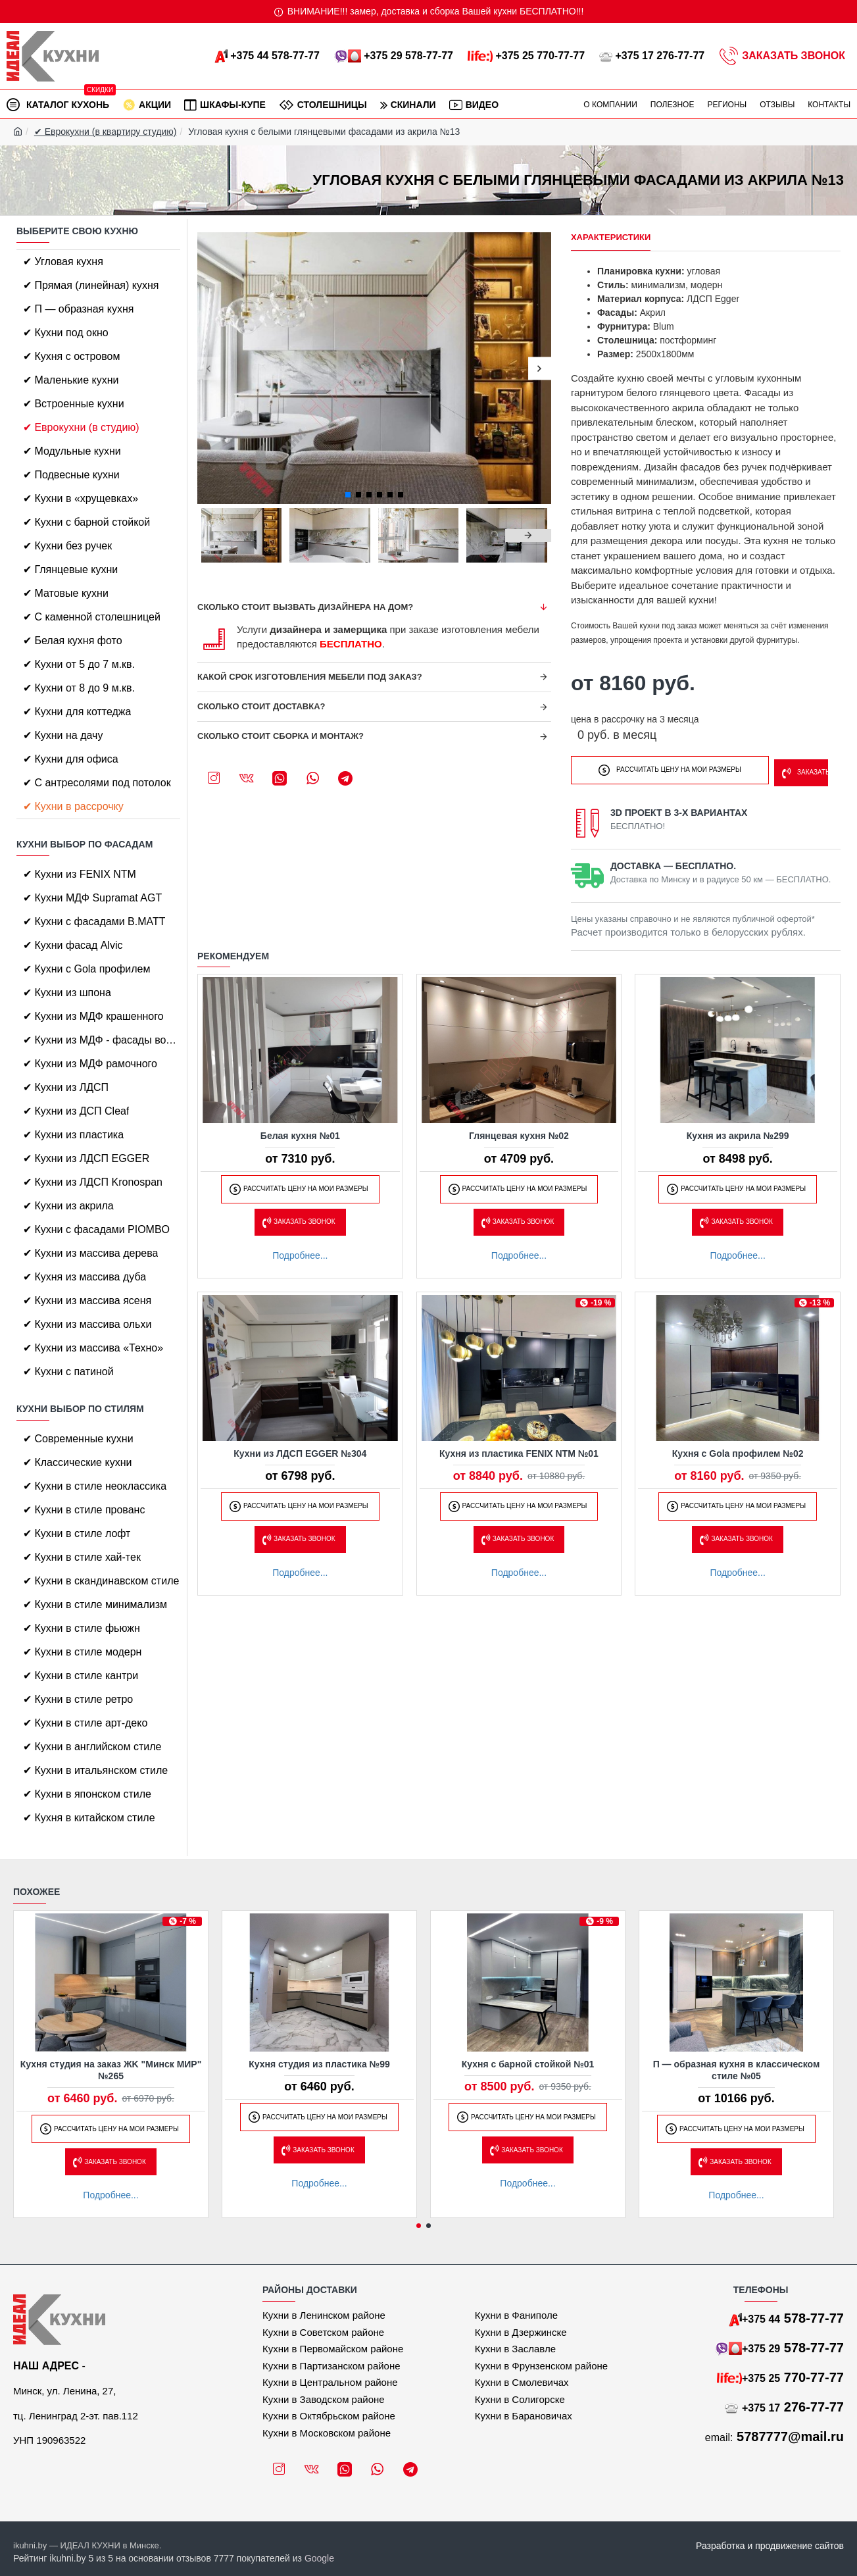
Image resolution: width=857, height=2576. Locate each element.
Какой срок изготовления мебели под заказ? (309, 677)
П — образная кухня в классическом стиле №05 (736, 2070)
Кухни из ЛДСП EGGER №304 (299, 1449)
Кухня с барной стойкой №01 (528, 2064)
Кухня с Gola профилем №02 (738, 1449)
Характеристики (611, 237)
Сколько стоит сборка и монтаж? (280, 736)
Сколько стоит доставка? (261, 706)
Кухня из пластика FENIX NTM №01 (519, 1449)
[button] (208, 368)
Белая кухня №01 (300, 1131)
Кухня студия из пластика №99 (319, 2064)
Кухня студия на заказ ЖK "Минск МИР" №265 (111, 2070)
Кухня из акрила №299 (738, 1131)
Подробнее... (300, 1251)
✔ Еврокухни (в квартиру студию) (105, 131)
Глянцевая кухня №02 (519, 1131)
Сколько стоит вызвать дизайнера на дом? (305, 607)
